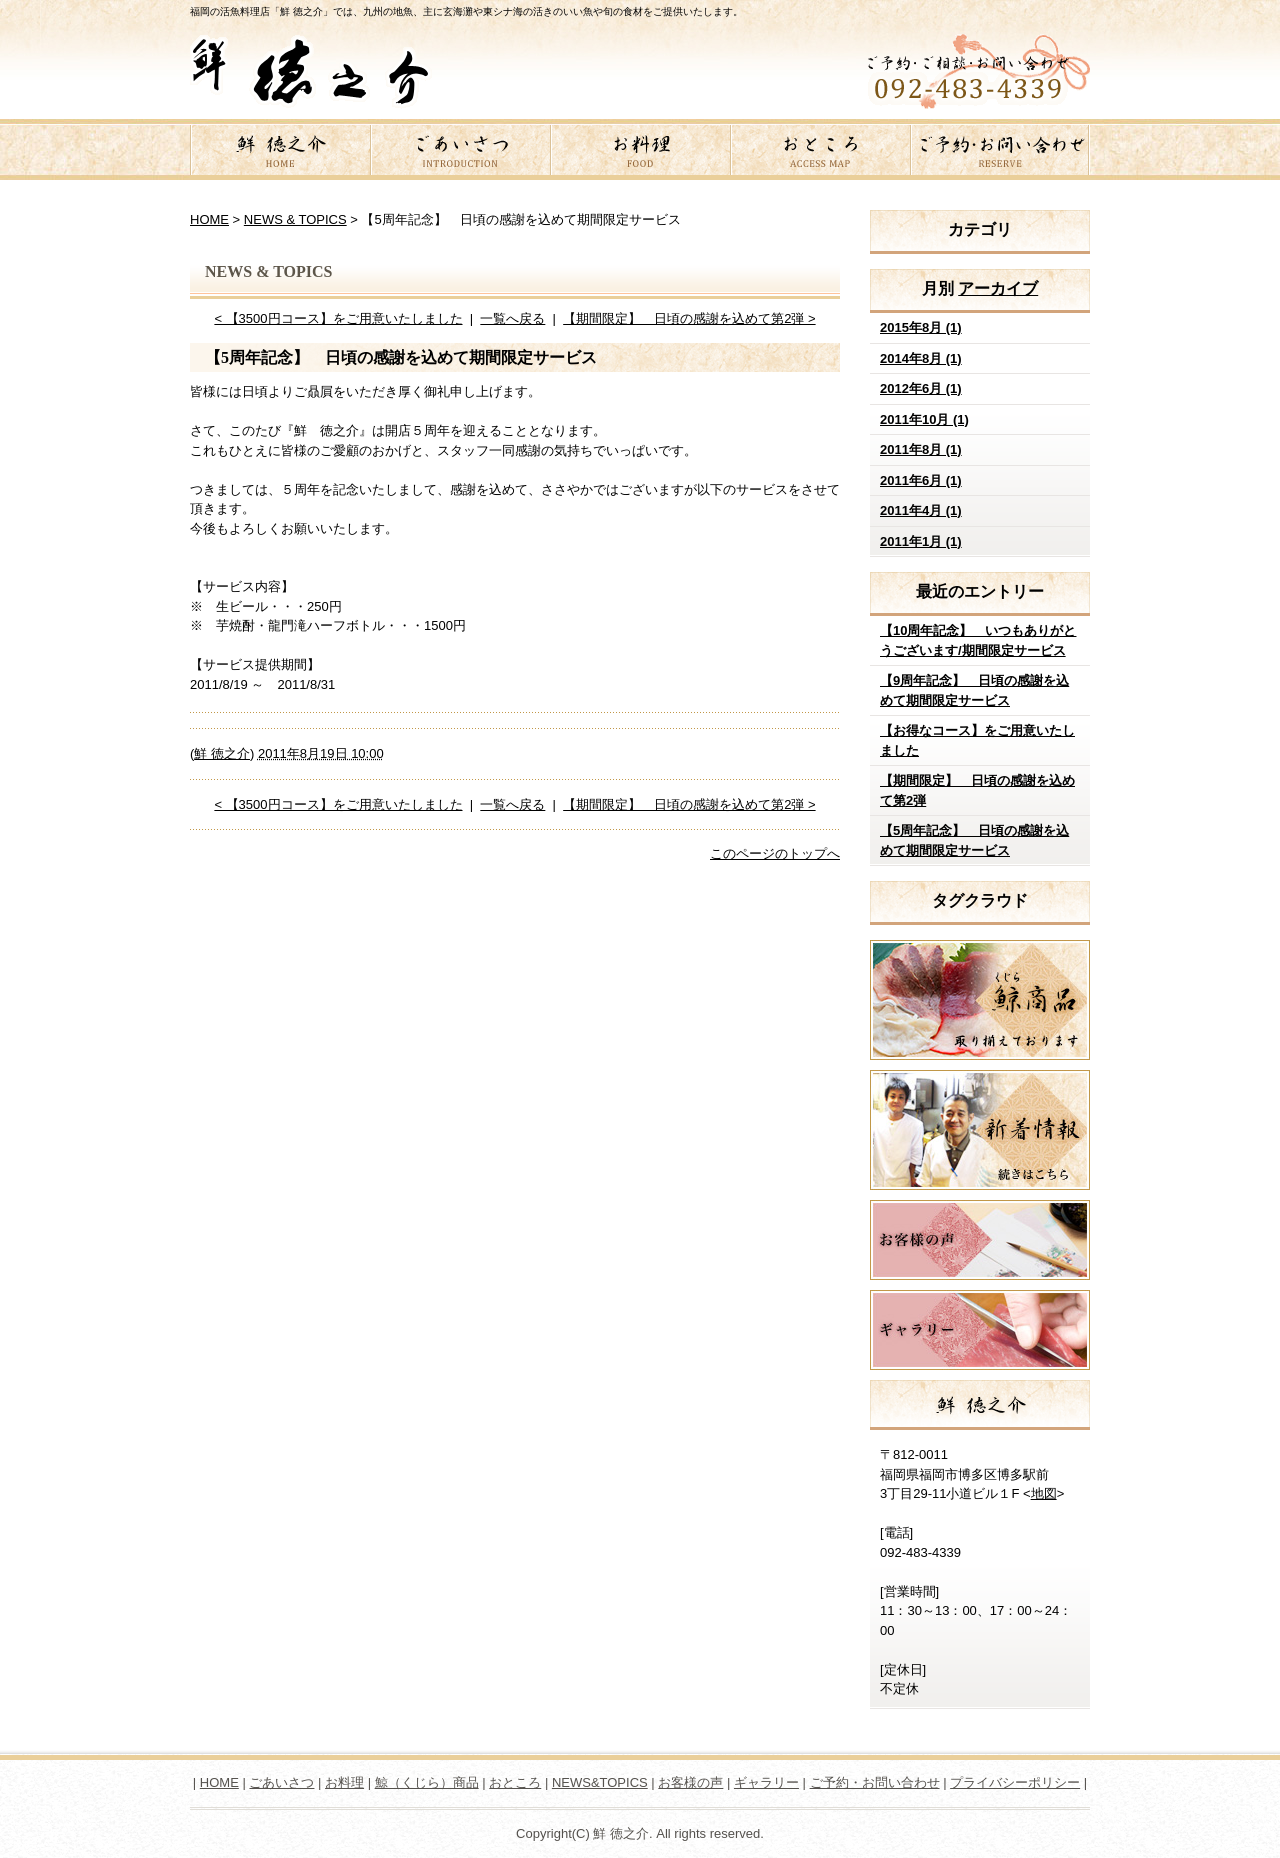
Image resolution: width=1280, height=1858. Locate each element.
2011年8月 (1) (921, 449)
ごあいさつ (460, 152)
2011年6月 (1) (921, 480)
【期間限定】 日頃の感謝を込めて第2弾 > (689, 318)
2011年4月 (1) (921, 510)
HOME (209, 219)
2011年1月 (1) (921, 541)
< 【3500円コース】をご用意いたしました (338, 318)
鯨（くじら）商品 (427, 1782)
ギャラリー (766, 1782)
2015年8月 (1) (921, 327)
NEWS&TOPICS (600, 1782)
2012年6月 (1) (921, 388)
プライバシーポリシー (1015, 1782)
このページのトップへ (775, 853)
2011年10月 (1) (924, 419)
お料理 (640, 152)
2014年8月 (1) (921, 358)
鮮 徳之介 (280, 152)
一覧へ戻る (512, 318)
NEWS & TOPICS (295, 219)
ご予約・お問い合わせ (1000, 152)
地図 (1044, 1493)
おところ (820, 152)
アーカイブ (998, 288)
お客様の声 (690, 1782)
